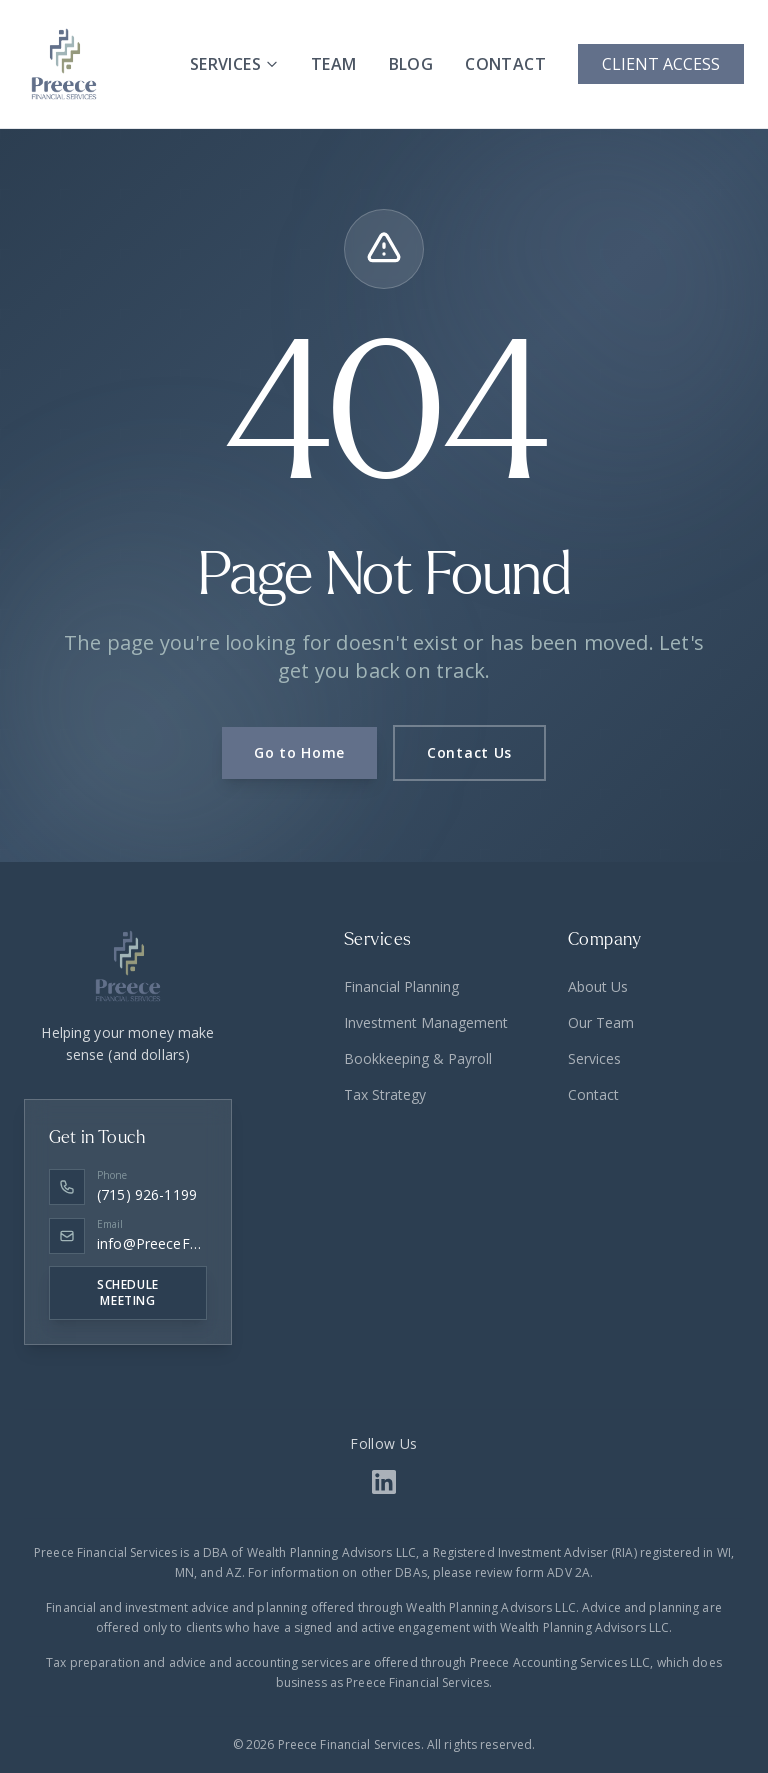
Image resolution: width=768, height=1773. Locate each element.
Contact (593, 1094)
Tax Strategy (385, 1094)
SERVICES (234, 64)
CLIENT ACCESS (661, 64)
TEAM (334, 64)
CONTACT (505, 64)
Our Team (601, 1022)
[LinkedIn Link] (384, 1482)
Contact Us (469, 752)
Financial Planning (401, 986)
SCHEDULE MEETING (128, 1292)
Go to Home (299, 752)
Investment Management (426, 1022)
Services (594, 1058)
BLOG (411, 64)
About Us (598, 986)
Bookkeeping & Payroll (418, 1058)
